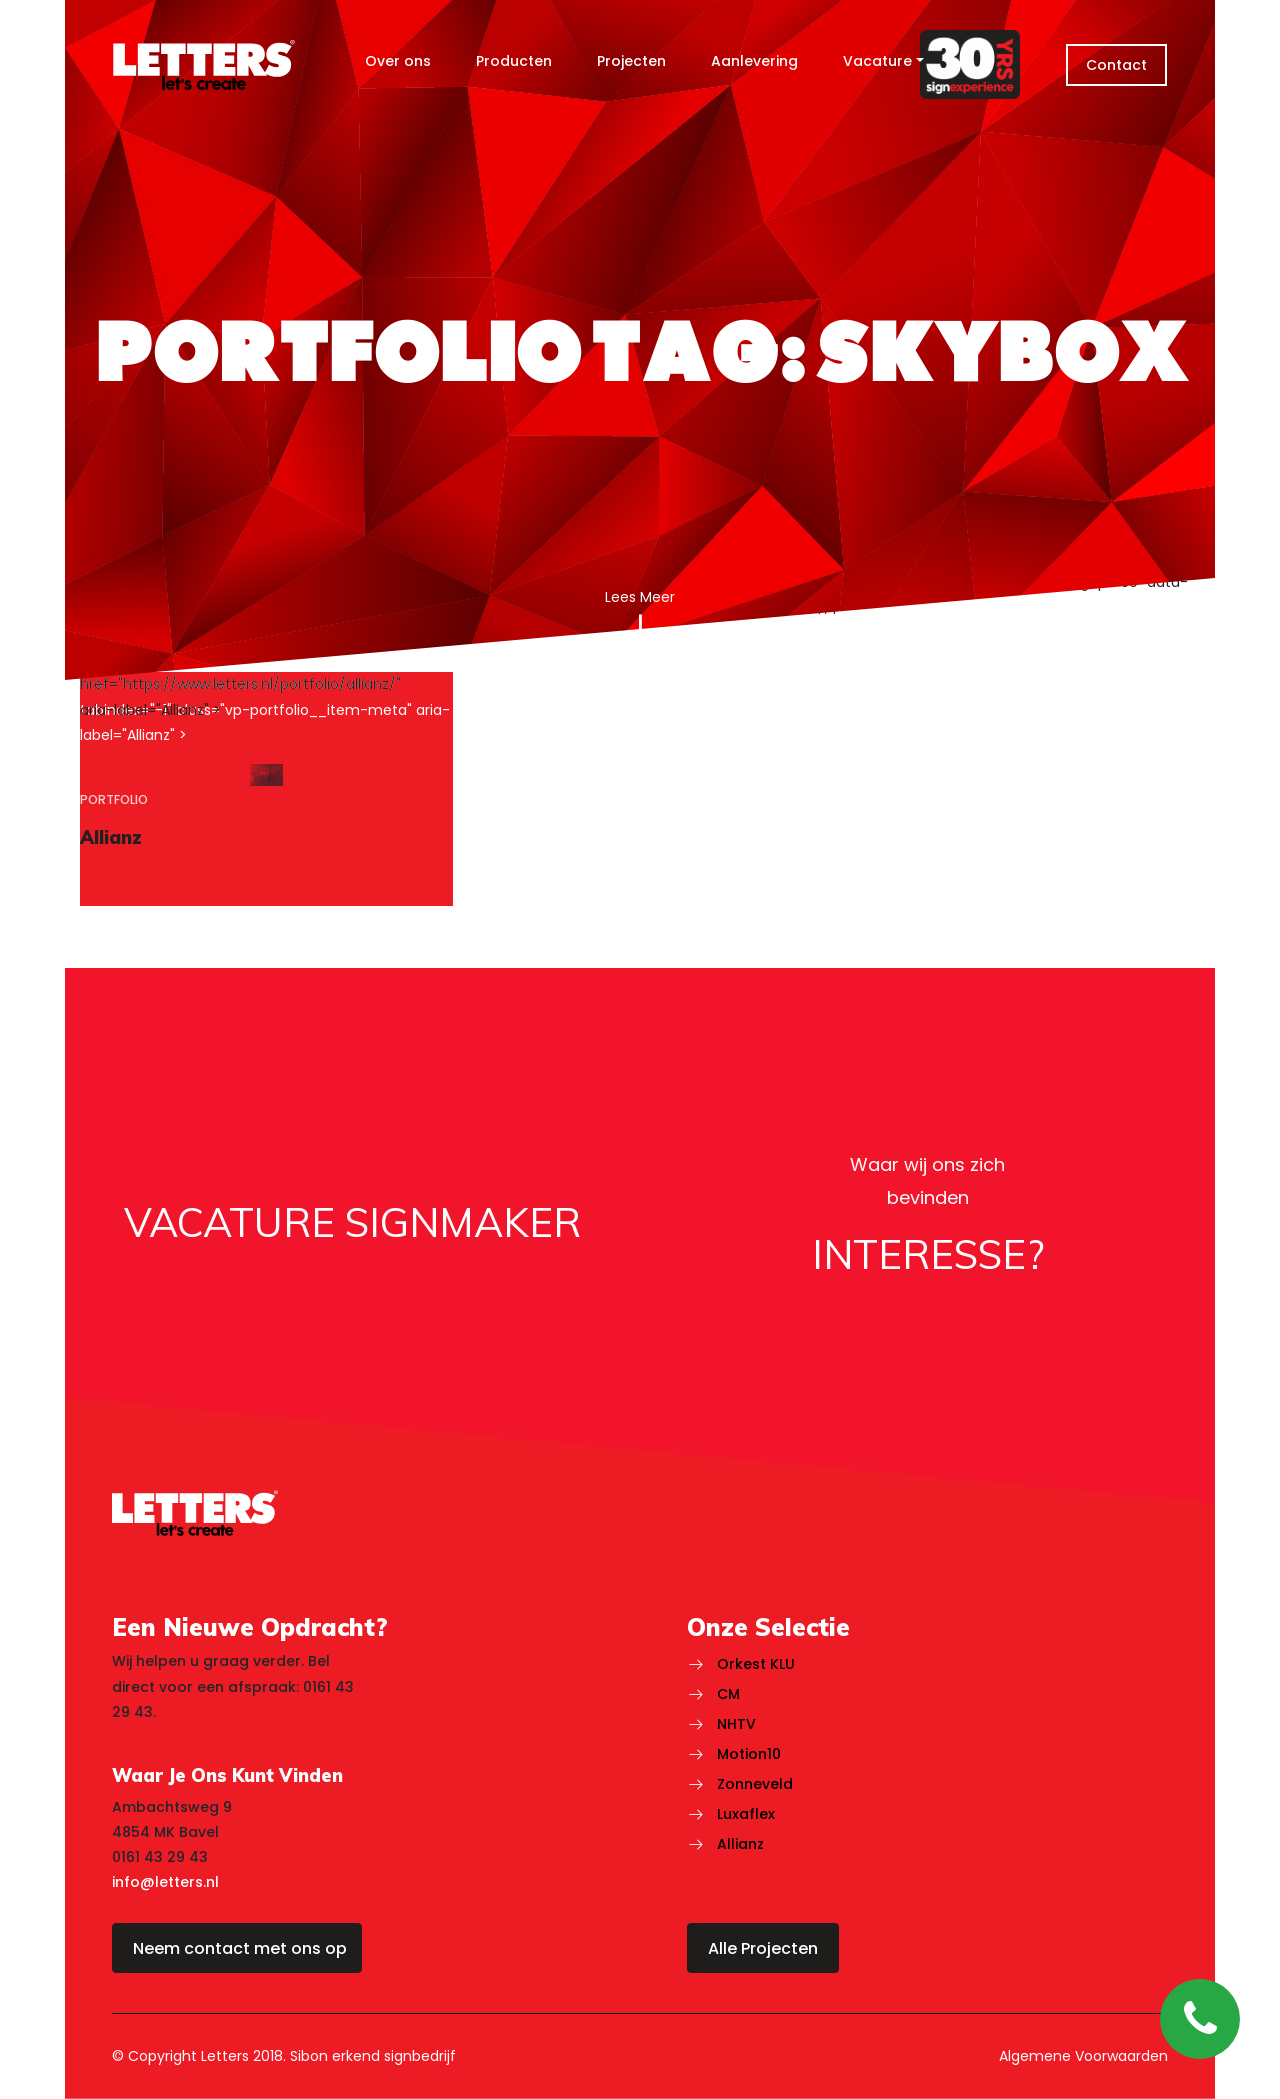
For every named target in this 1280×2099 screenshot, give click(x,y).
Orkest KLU (756, 1664)
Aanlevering (754, 61)
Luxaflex (746, 1814)
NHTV (736, 1724)
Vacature (877, 61)
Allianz (740, 1844)
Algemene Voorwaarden (1083, 2056)
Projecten (631, 61)
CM (728, 1694)
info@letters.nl (165, 1882)
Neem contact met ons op (240, 1948)
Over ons (398, 61)
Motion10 (749, 1754)
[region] (266, 789)
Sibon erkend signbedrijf (373, 2056)
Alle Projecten (763, 1948)
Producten (514, 61)
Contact (1116, 65)
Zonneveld (755, 1784)
